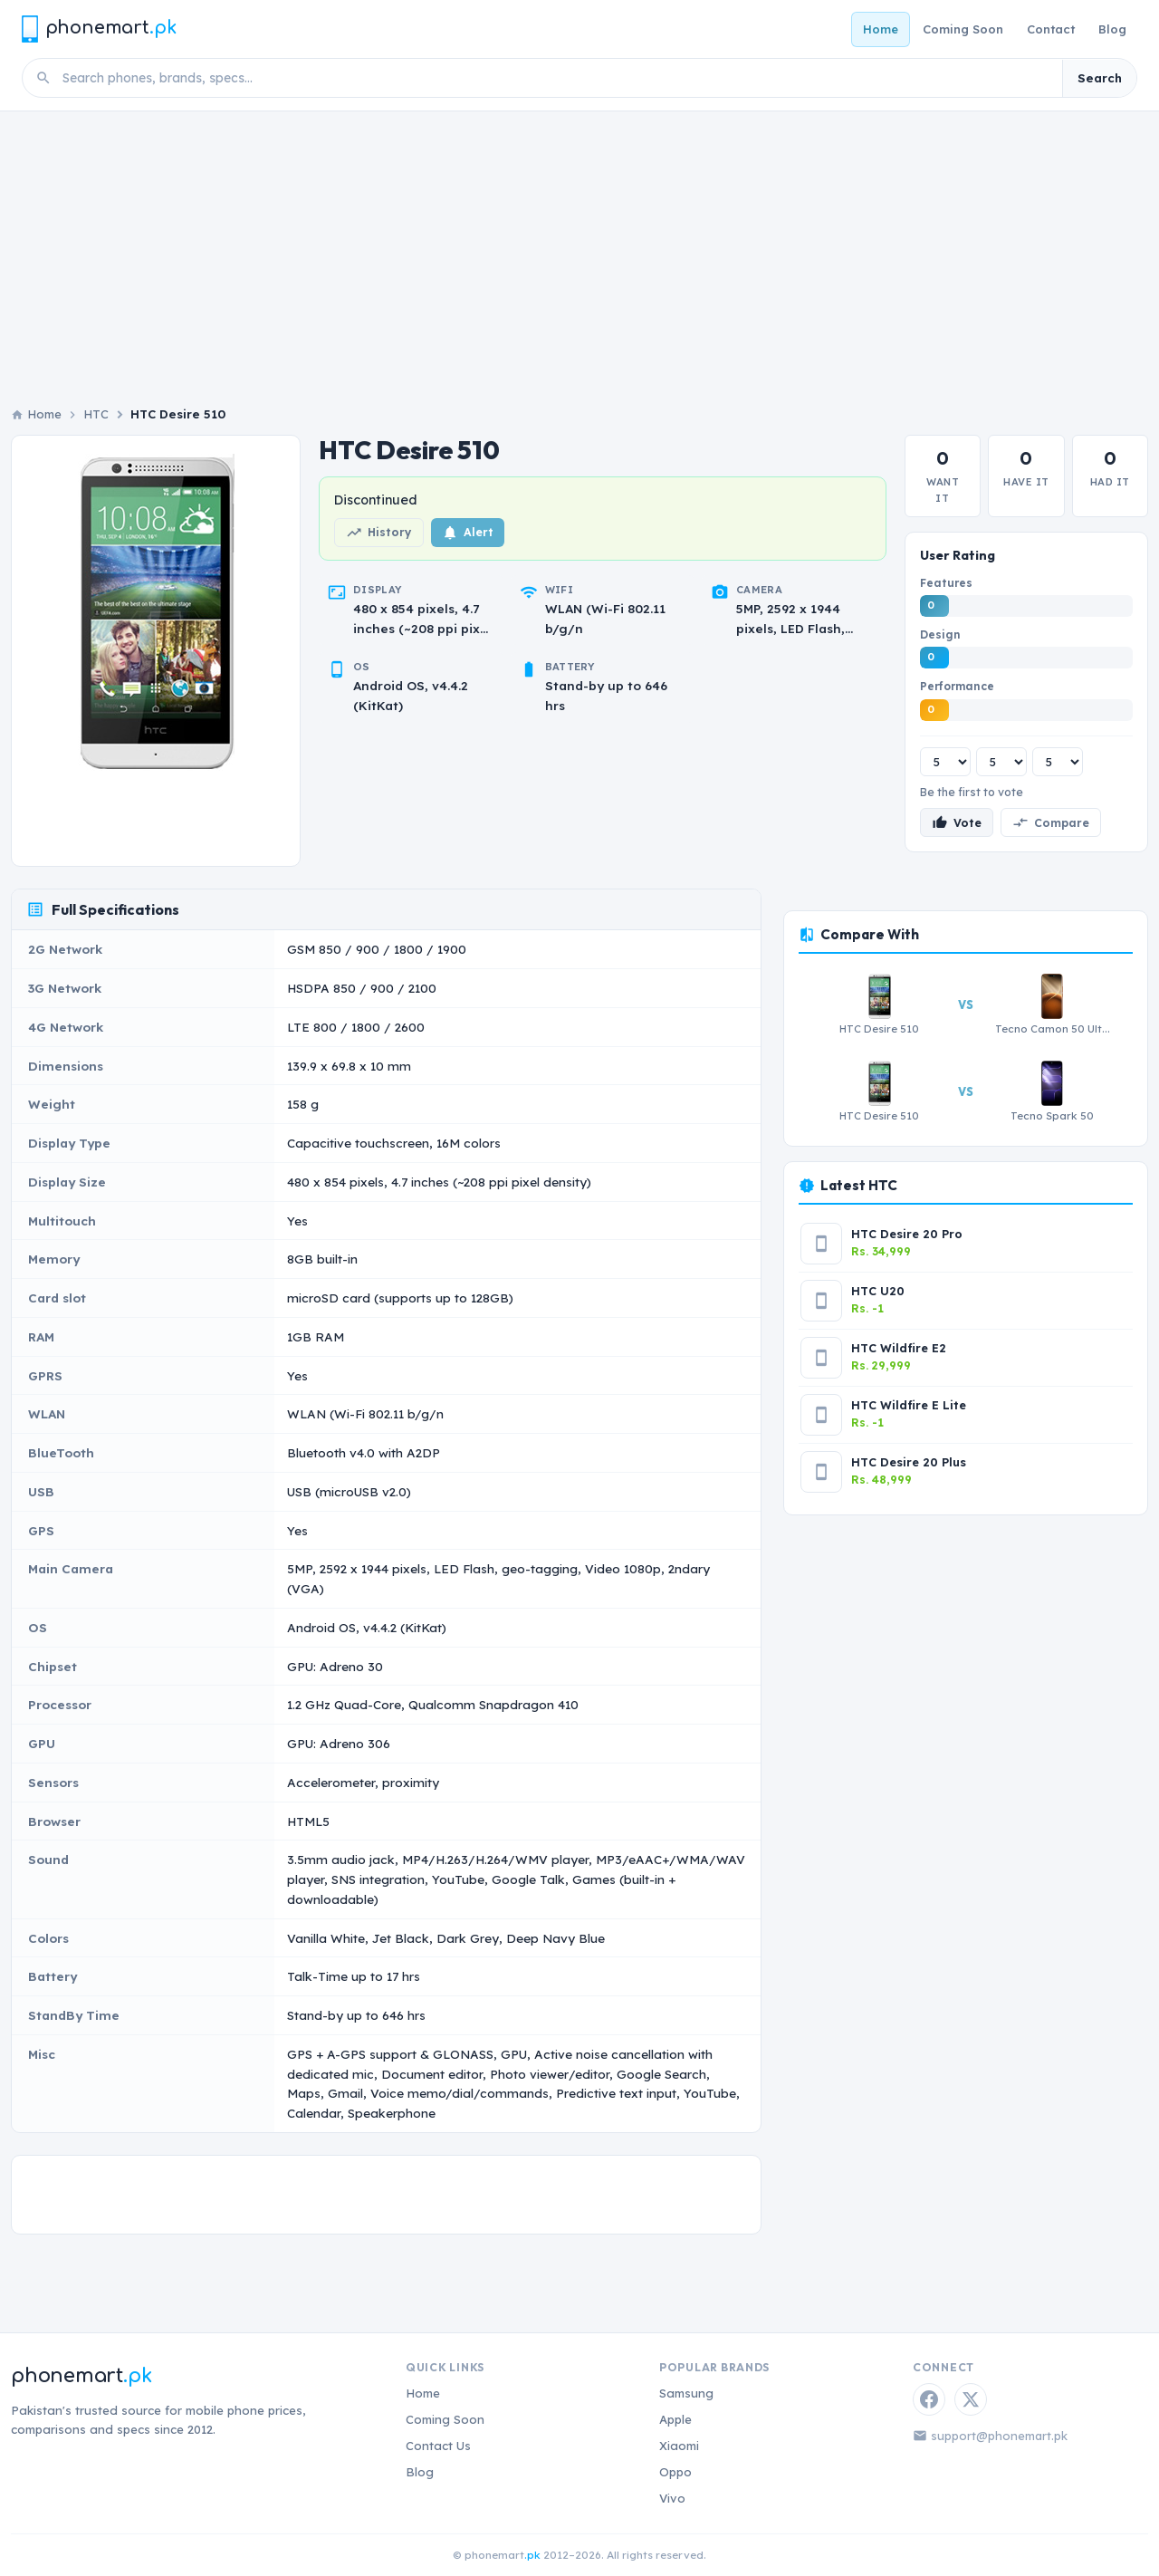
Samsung (686, 2393)
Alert (467, 532)
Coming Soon (963, 29)
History (379, 532)
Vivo (672, 2498)
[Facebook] (929, 2399)
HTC (96, 414)
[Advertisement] (579, 247)
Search (1100, 78)
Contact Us (438, 2445)
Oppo (675, 2472)
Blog (1112, 29)
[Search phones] (557, 78)
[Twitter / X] (970, 2399)
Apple (675, 2419)
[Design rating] (1001, 761)
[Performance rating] (1057, 761)
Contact (1051, 29)
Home (880, 29)
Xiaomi (679, 2445)
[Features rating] (945, 761)
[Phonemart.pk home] (99, 28)
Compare (1050, 822)
